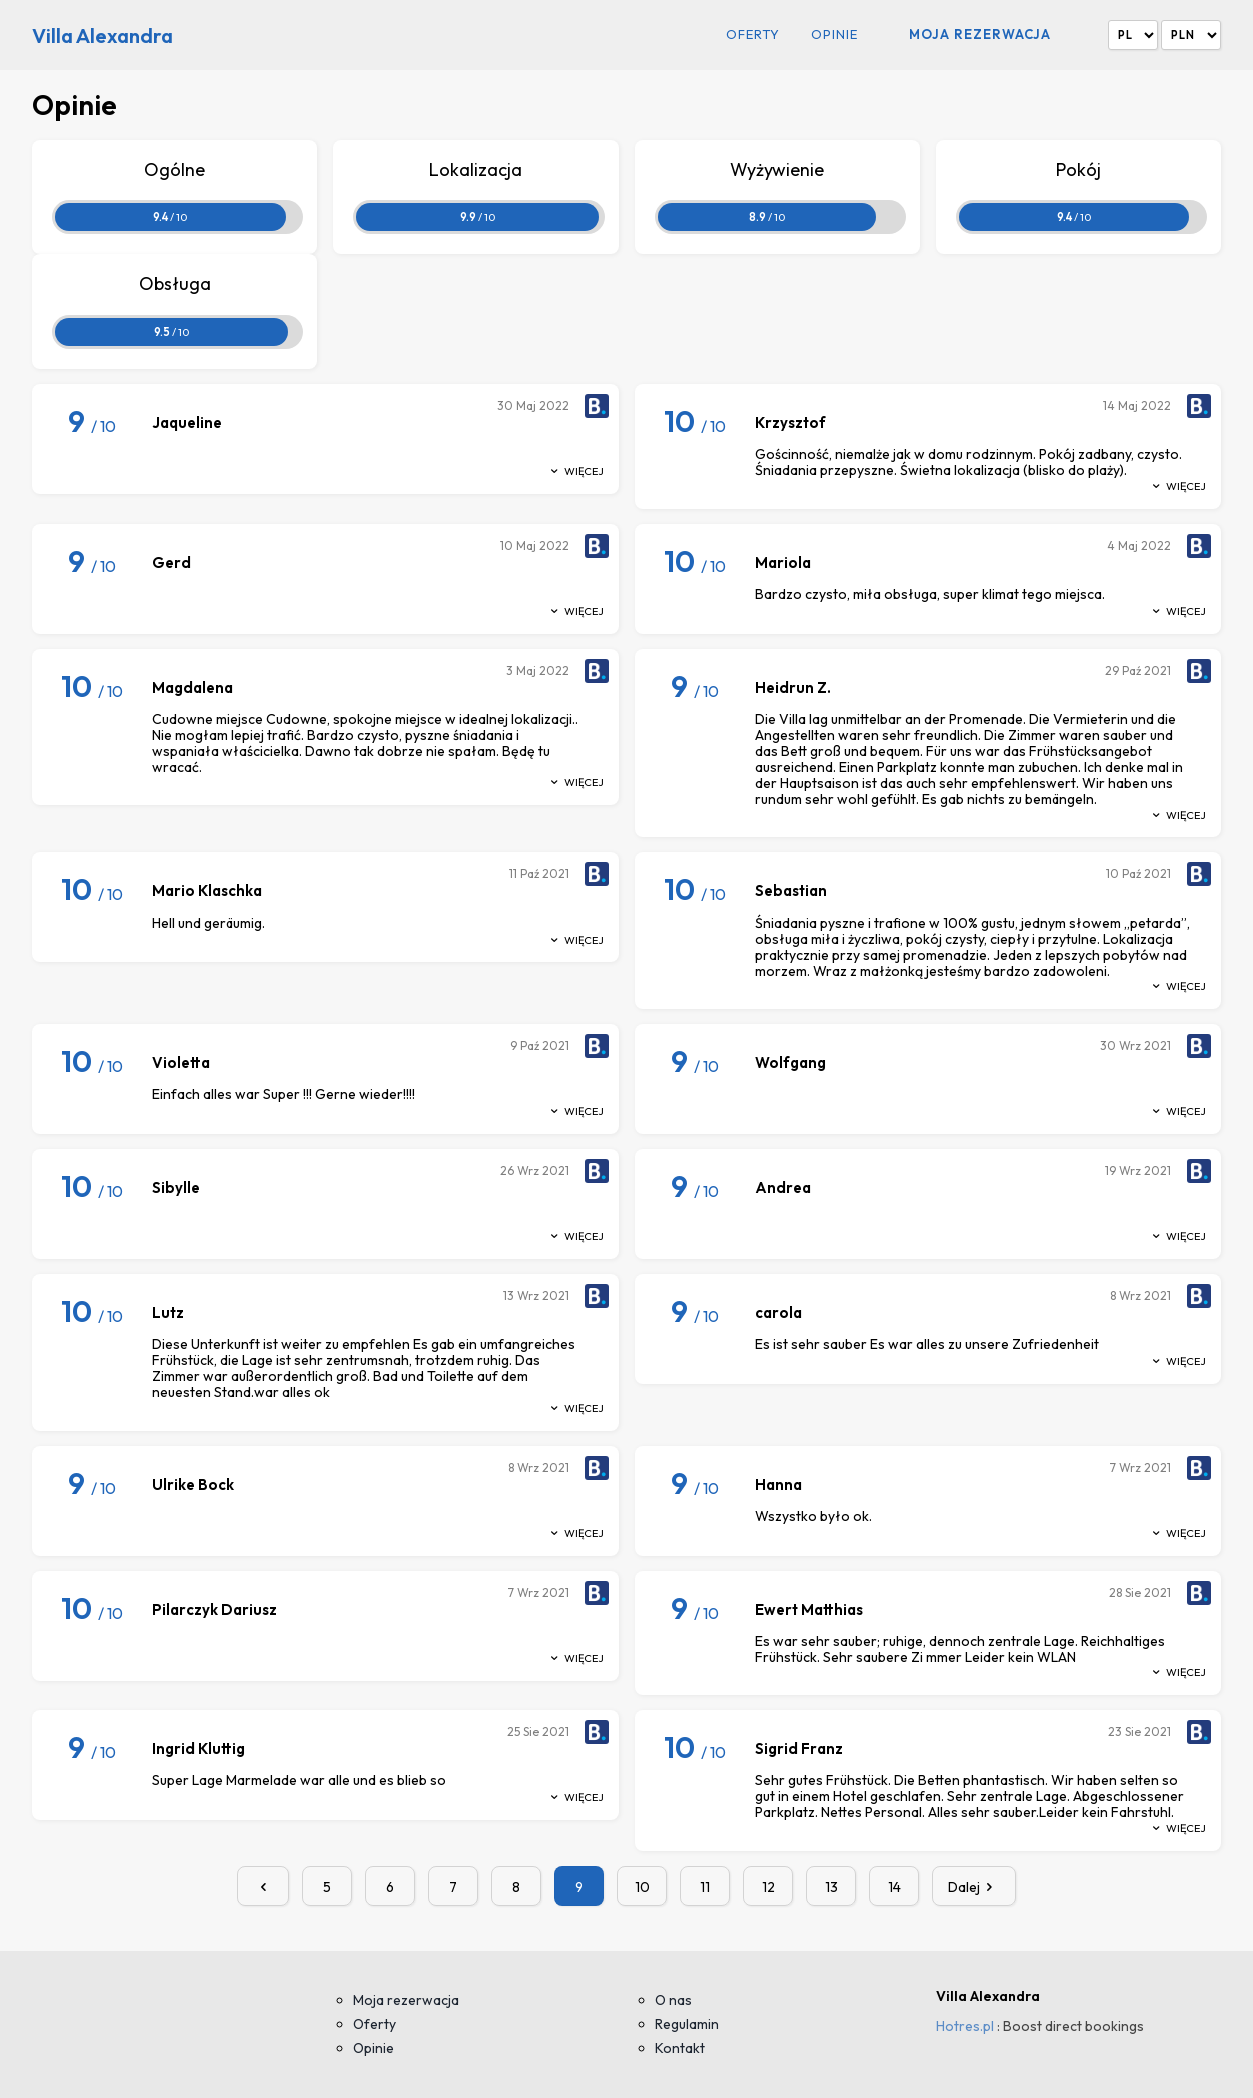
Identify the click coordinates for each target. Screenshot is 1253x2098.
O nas (673, 2000)
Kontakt (680, 2048)
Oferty (753, 34)
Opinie (834, 34)
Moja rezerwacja (980, 34)
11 (705, 1887)
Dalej (974, 1887)
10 (642, 1887)
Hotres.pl (965, 2026)
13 (831, 1887)
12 (768, 1887)
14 (894, 1887)
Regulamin (687, 2024)
